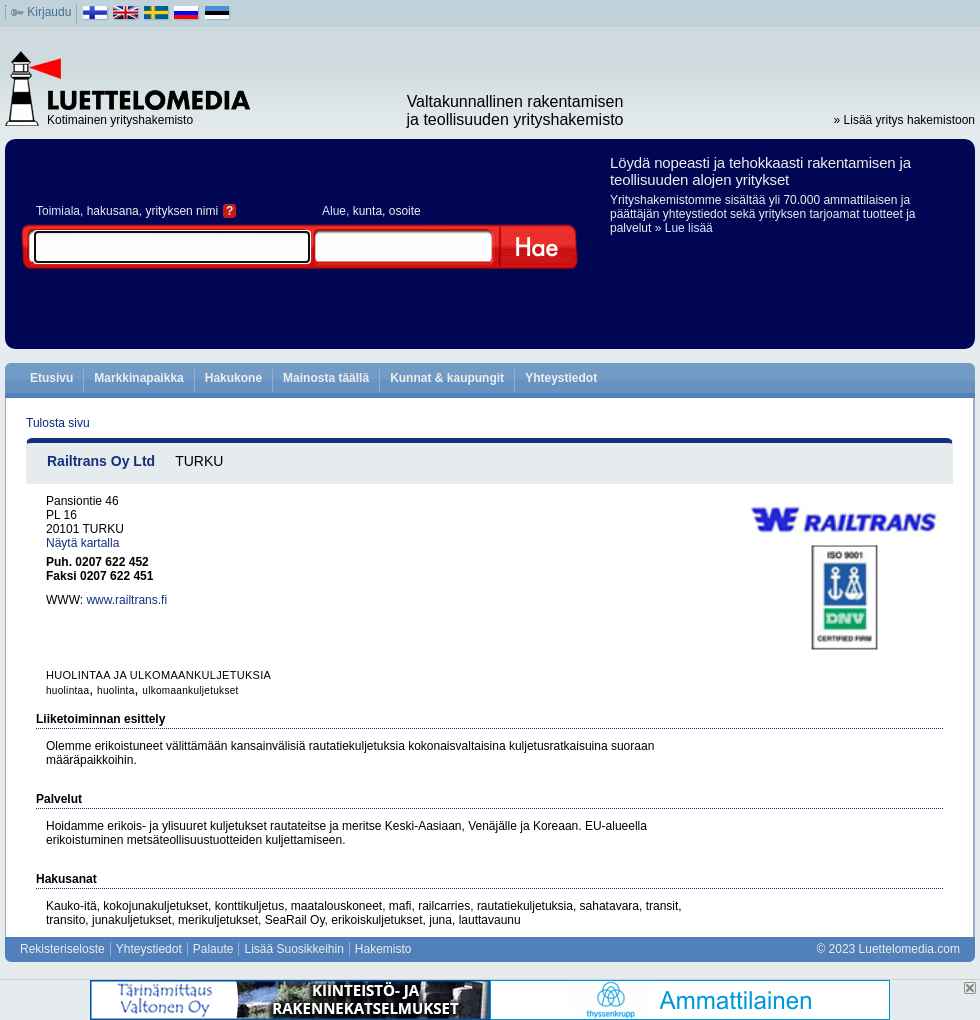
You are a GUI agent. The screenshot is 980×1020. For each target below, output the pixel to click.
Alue (334, 211)
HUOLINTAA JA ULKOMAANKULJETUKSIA (158, 675)
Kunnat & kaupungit (447, 378)
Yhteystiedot (561, 378)
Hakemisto (383, 949)
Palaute (213, 949)
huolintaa (67, 690)
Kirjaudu (49, 12)
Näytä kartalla (82, 543)
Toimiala (58, 211)
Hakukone (233, 378)
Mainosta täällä (326, 378)
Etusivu (51, 378)
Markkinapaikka (138, 378)
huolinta (115, 690)
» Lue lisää (684, 228)
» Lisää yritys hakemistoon (904, 120)
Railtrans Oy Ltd (101, 461)
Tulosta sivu (58, 423)
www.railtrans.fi (126, 600)
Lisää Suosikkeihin (293, 949)
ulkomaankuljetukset (190, 690)
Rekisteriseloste (62, 949)
